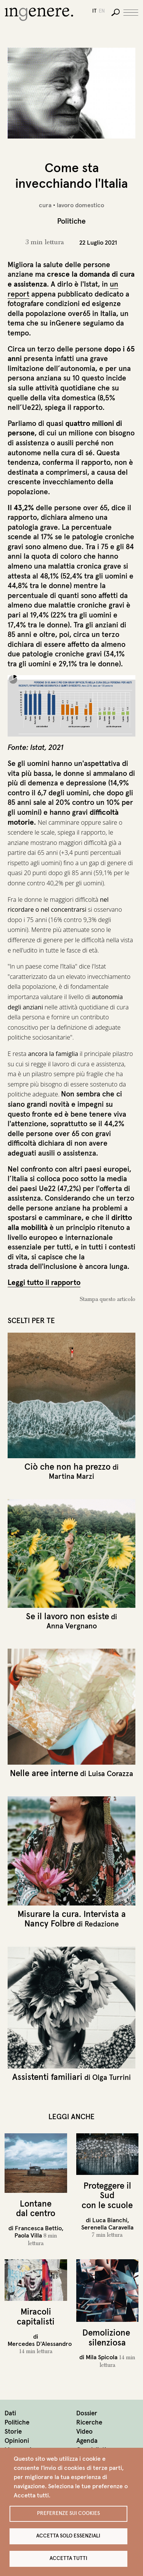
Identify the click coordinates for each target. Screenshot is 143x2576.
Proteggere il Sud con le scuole (107, 2195)
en (102, 11)
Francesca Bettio (38, 2228)
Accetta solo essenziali (68, 2535)
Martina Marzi (71, 1476)
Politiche (17, 2422)
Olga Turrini (111, 2077)
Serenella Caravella (107, 2227)
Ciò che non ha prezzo (67, 1466)
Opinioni (17, 2441)
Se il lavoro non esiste (67, 1616)
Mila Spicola (101, 2357)
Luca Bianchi (109, 2220)
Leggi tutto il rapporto (44, 1282)
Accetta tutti (68, 2558)
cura (45, 205)
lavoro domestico (80, 205)
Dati (10, 2413)
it (94, 11)
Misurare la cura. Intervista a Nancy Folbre (72, 1919)
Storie (13, 2432)
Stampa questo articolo (107, 1299)
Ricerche (89, 2422)
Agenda (87, 2441)
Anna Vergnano (72, 1625)
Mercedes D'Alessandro (40, 2343)
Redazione (102, 1923)
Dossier (86, 2413)
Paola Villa (28, 2235)
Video (84, 2432)
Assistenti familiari (47, 2076)
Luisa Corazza (110, 1773)
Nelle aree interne (44, 1773)
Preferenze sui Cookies (68, 2513)
